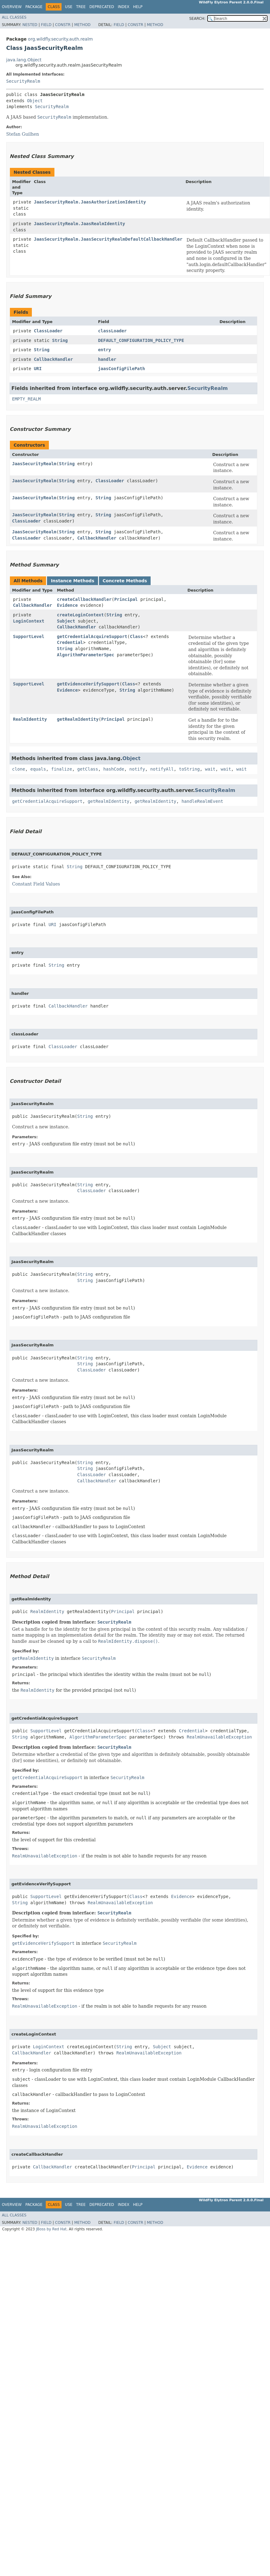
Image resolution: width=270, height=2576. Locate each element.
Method (82, 25)
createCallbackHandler (84, 599)
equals (38, 769)
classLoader (112, 330)
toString (189, 769)
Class (136, 636)
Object (35, 100)
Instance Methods (72, 580)
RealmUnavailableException (219, 1736)
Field (46, 25)
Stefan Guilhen (22, 134)
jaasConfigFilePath (121, 368)
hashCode (113, 769)
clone (18, 769)
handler (107, 359)
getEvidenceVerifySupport (88, 683)
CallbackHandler (53, 359)
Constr (63, 25)
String (60, 340)
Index (124, 7)
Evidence (67, 605)
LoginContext (28, 621)
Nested (29, 25)
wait (210, 769)
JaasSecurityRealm (34, 463)
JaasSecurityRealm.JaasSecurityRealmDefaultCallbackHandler (108, 239)
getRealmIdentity (78, 719)
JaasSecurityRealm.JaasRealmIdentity (79, 223)
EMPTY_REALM (26, 398)
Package (33, 7)
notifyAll (162, 769)
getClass (87, 769)
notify (137, 769)
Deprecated (101, 7)
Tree (81, 7)
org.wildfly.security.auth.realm (60, 39)
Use (68, 7)
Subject (66, 621)
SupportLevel (28, 636)
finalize (61, 769)
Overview (12, 7)
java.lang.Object (23, 59)
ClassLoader (48, 330)
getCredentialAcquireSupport (92, 636)
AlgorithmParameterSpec (85, 654)
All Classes (14, 17)
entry (104, 349)
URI (37, 368)
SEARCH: (197, 18)
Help (138, 7)
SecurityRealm (23, 81)
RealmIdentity (30, 719)
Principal (126, 599)
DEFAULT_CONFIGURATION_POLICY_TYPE (141, 340)
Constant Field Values (36, 883)
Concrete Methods (125, 580)
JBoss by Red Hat (51, 2229)
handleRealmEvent (202, 801)
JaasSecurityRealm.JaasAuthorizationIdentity (90, 201)
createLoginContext (80, 614)
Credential (70, 642)
